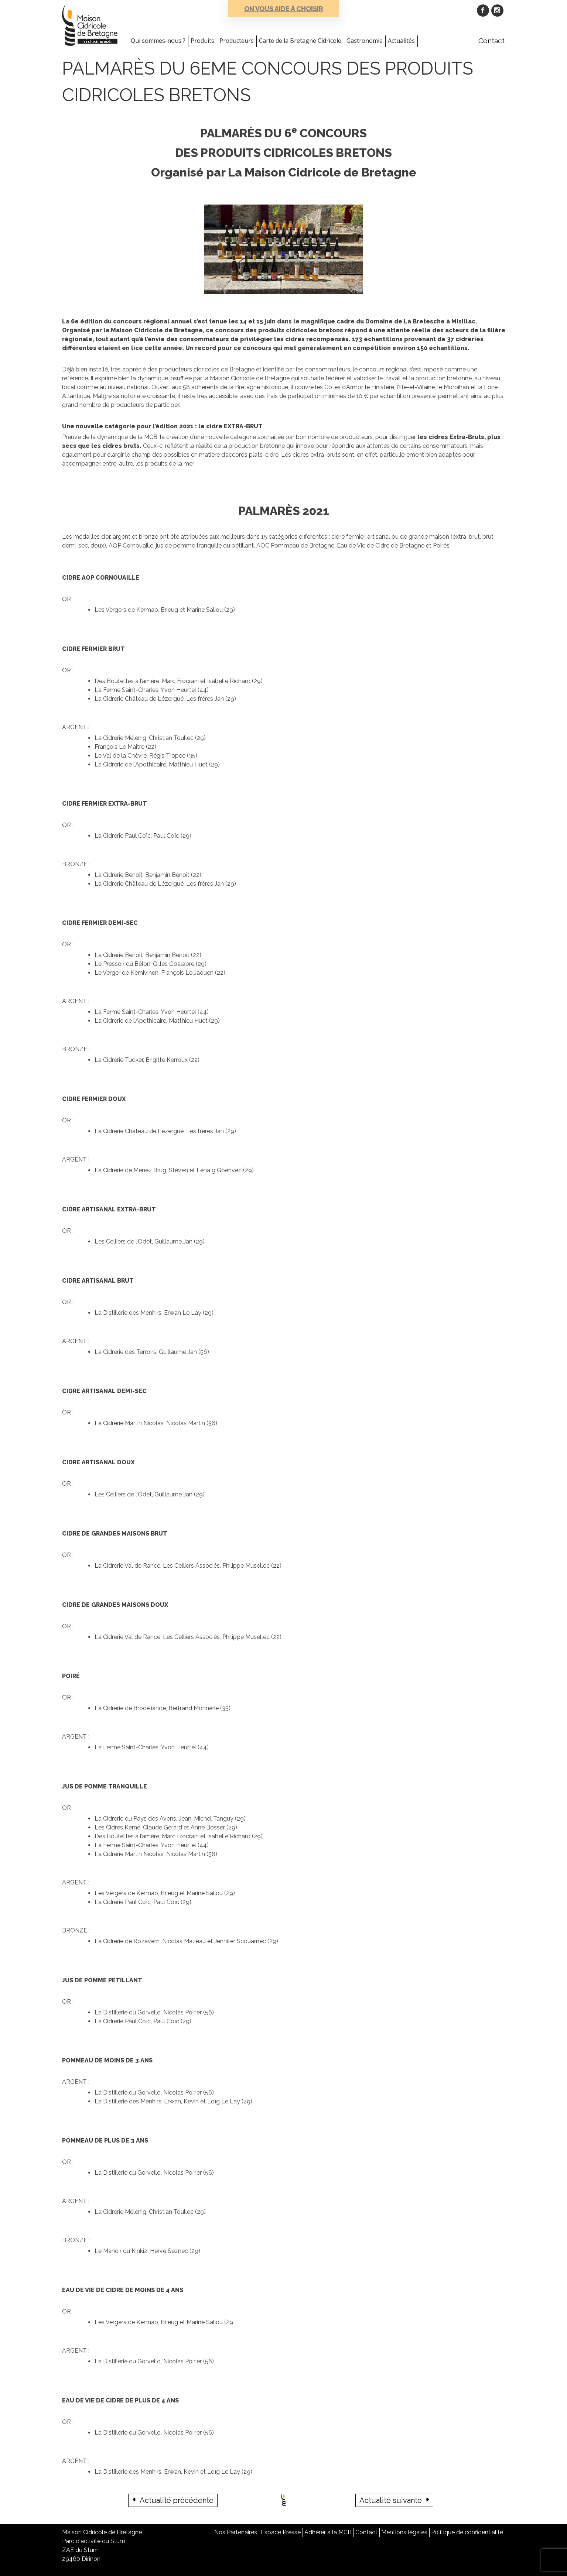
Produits (202, 41)
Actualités (401, 41)
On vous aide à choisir (283, 9)
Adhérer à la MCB (328, 2532)
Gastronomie (364, 41)
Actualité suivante (391, 2500)
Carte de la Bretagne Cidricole (300, 41)
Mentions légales (404, 2532)
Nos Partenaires (235, 2532)
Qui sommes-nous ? (158, 41)
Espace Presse (281, 2532)
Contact (491, 41)
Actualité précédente (176, 2500)
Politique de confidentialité (467, 2532)
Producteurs (236, 41)
